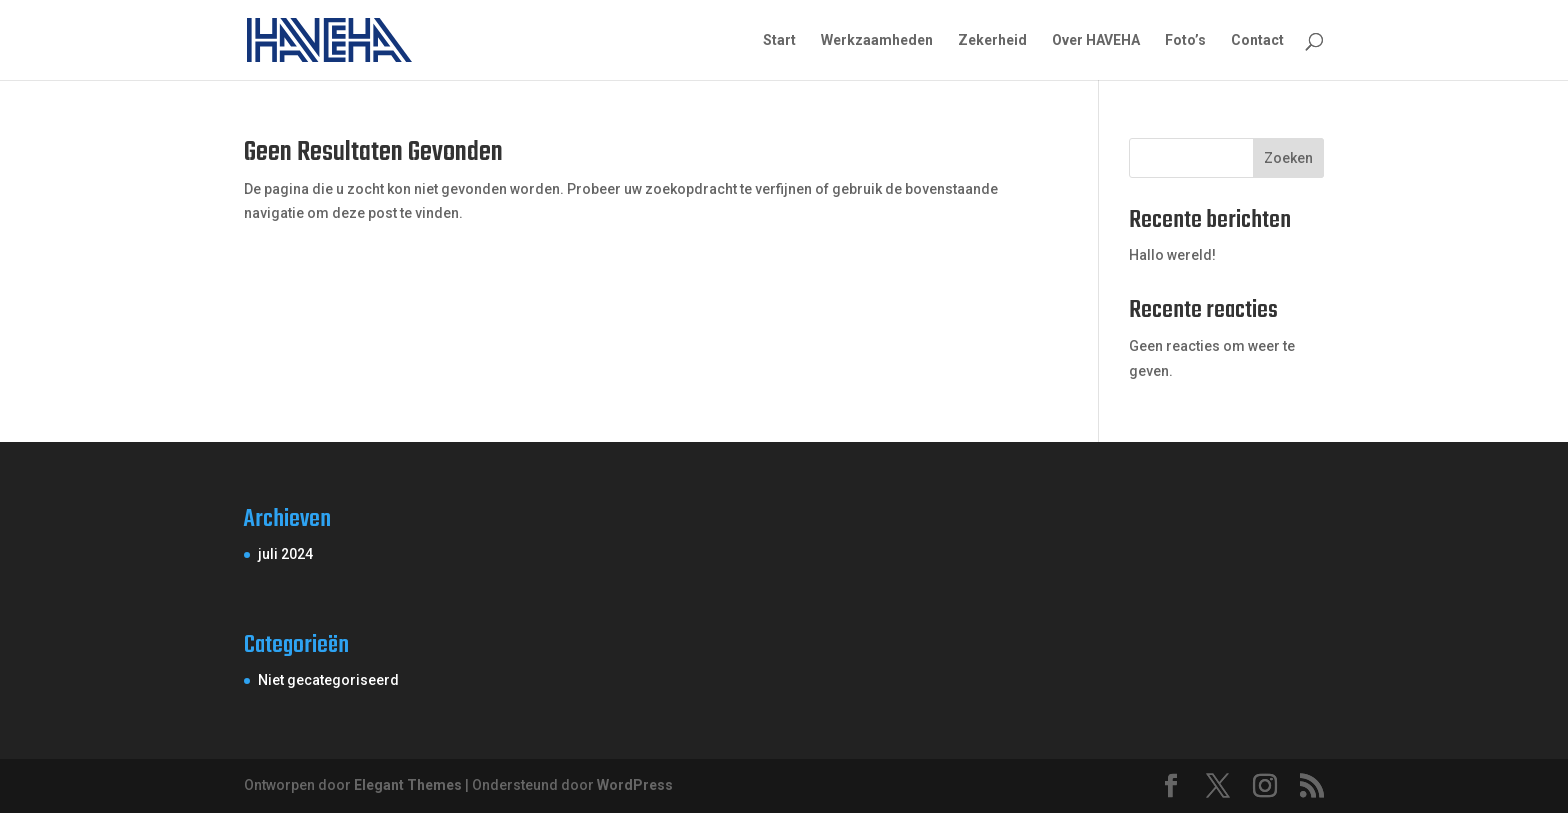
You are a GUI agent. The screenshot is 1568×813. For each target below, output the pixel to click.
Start (779, 40)
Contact (1257, 40)
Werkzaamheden (877, 40)
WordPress (635, 785)
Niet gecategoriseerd (328, 680)
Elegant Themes (408, 785)
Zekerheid (992, 40)
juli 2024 (285, 554)
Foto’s (1185, 40)
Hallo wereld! (1172, 255)
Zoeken (1288, 158)
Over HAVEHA (1096, 40)
